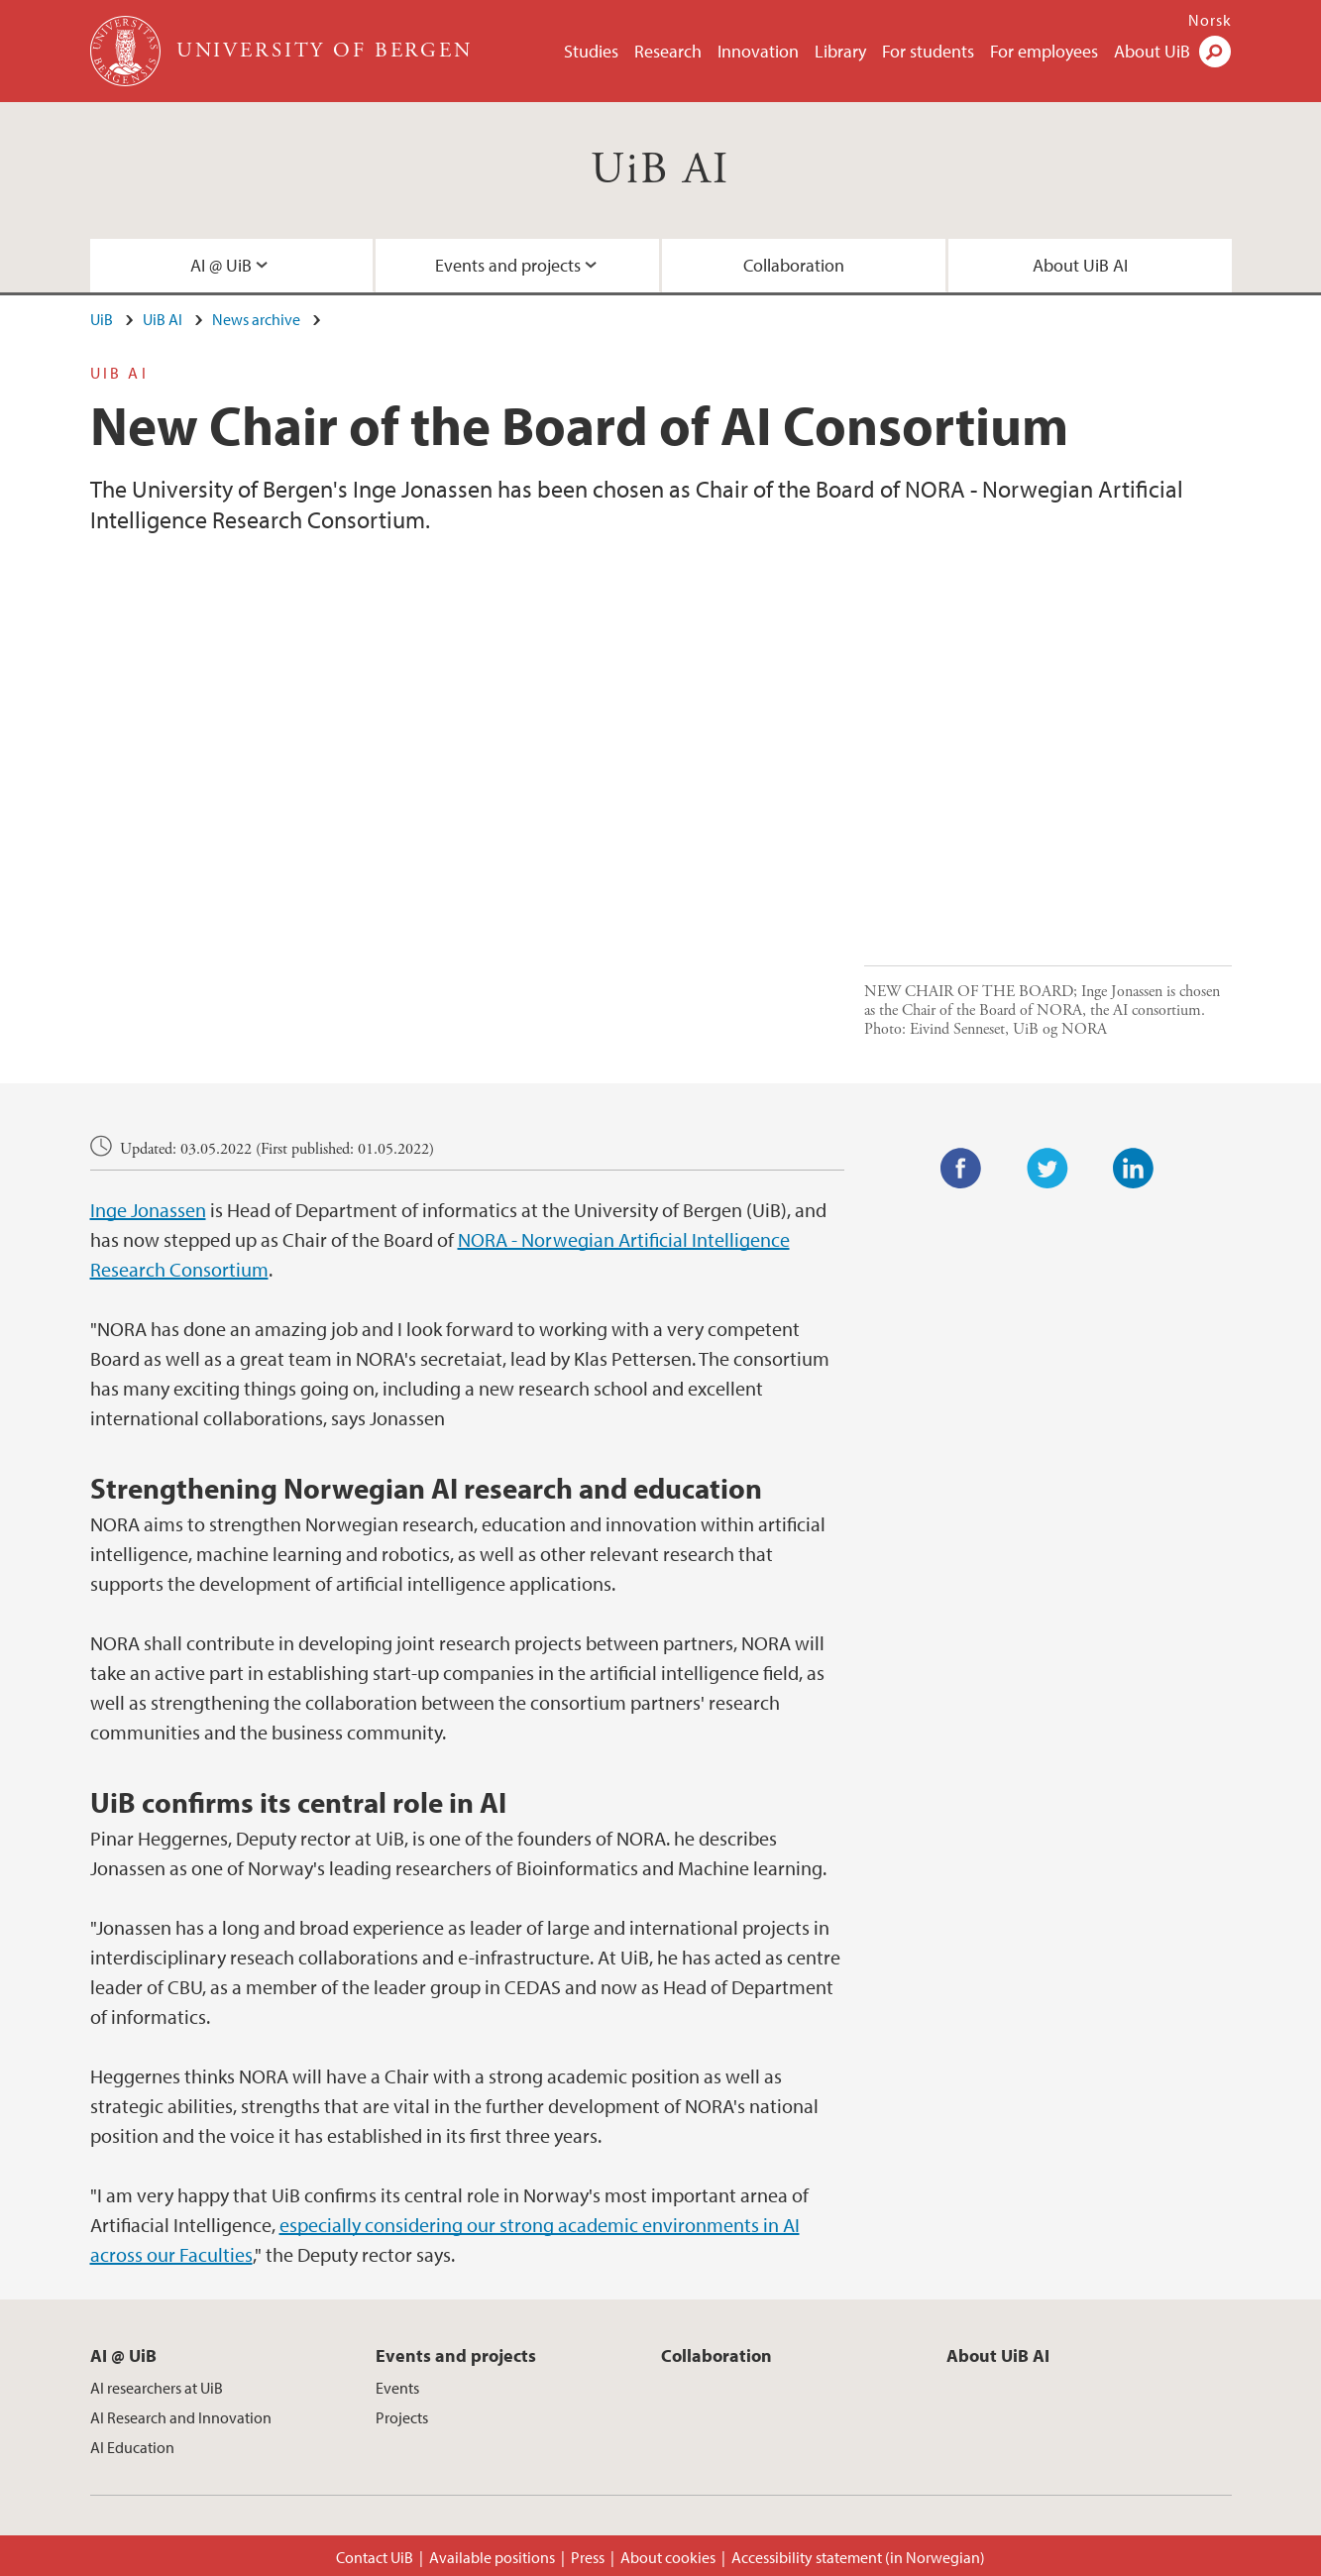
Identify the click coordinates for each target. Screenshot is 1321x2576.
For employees (1044, 51)
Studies (591, 51)
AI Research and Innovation (181, 2417)
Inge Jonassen (148, 1209)
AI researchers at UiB (156, 2388)
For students (928, 51)
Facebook (961, 1168)
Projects (402, 2417)
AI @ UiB (221, 265)
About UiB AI (1080, 265)
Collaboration (793, 265)
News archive (256, 319)
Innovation (758, 51)
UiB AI (660, 170)
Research (668, 51)
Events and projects (508, 265)
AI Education (132, 2447)
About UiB (1152, 51)
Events (397, 2388)
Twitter (1047, 1168)
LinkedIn (1134, 1168)
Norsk (1210, 20)
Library (840, 51)
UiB (101, 319)
